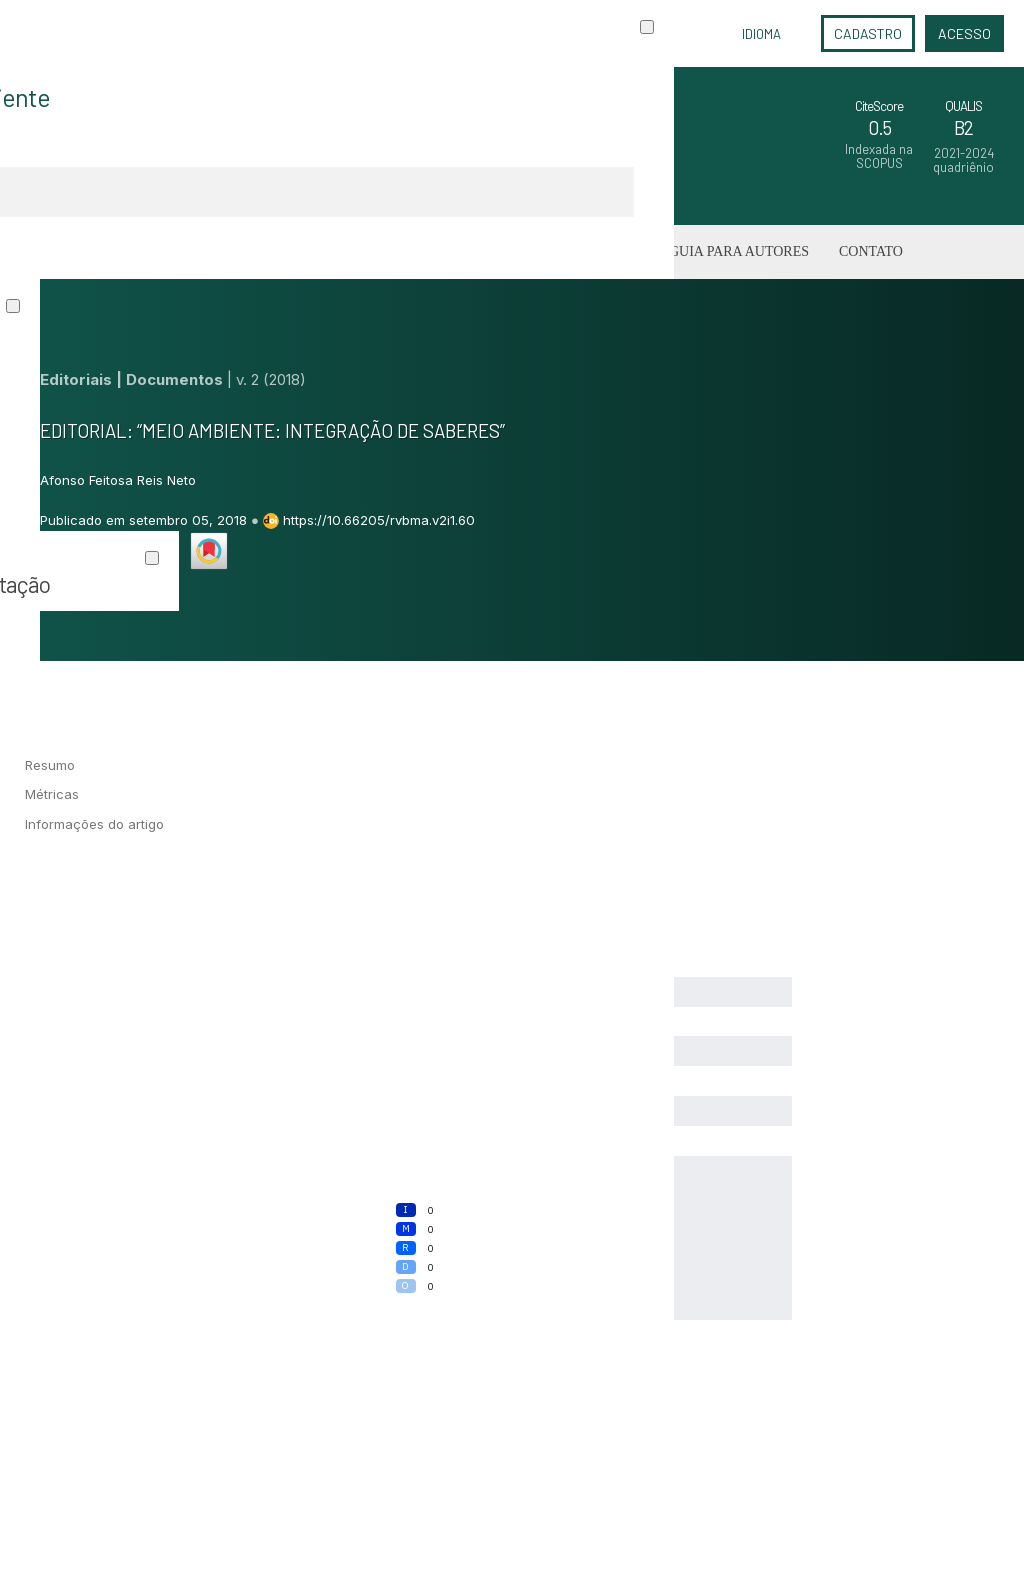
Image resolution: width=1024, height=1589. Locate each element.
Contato (871, 251)
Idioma (761, 34)
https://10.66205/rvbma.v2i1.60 (379, 520)
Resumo (50, 765)
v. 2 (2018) (271, 379)
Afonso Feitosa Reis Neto (118, 480)
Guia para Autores (739, 251)
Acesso (964, 33)
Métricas (52, 794)
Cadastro (868, 33)
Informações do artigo (94, 824)
